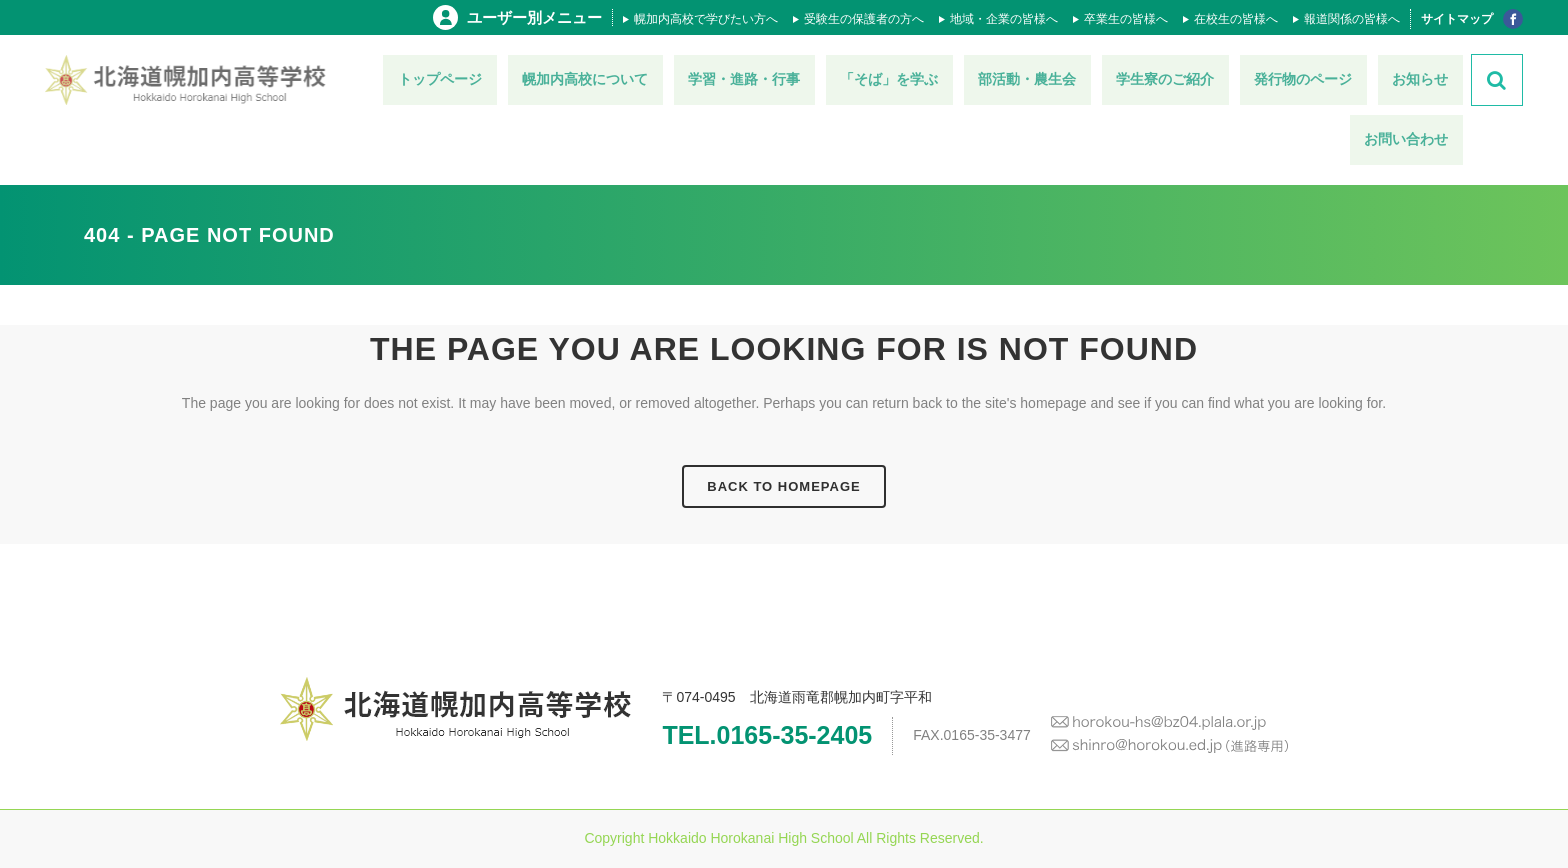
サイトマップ (1457, 19)
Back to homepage (783, 486)
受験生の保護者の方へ (864, 19)
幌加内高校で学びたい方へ (706, 19)
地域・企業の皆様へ (1004, 19)
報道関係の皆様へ (1352, 19)
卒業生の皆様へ (1126, 19)
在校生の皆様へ (1236, 19)
